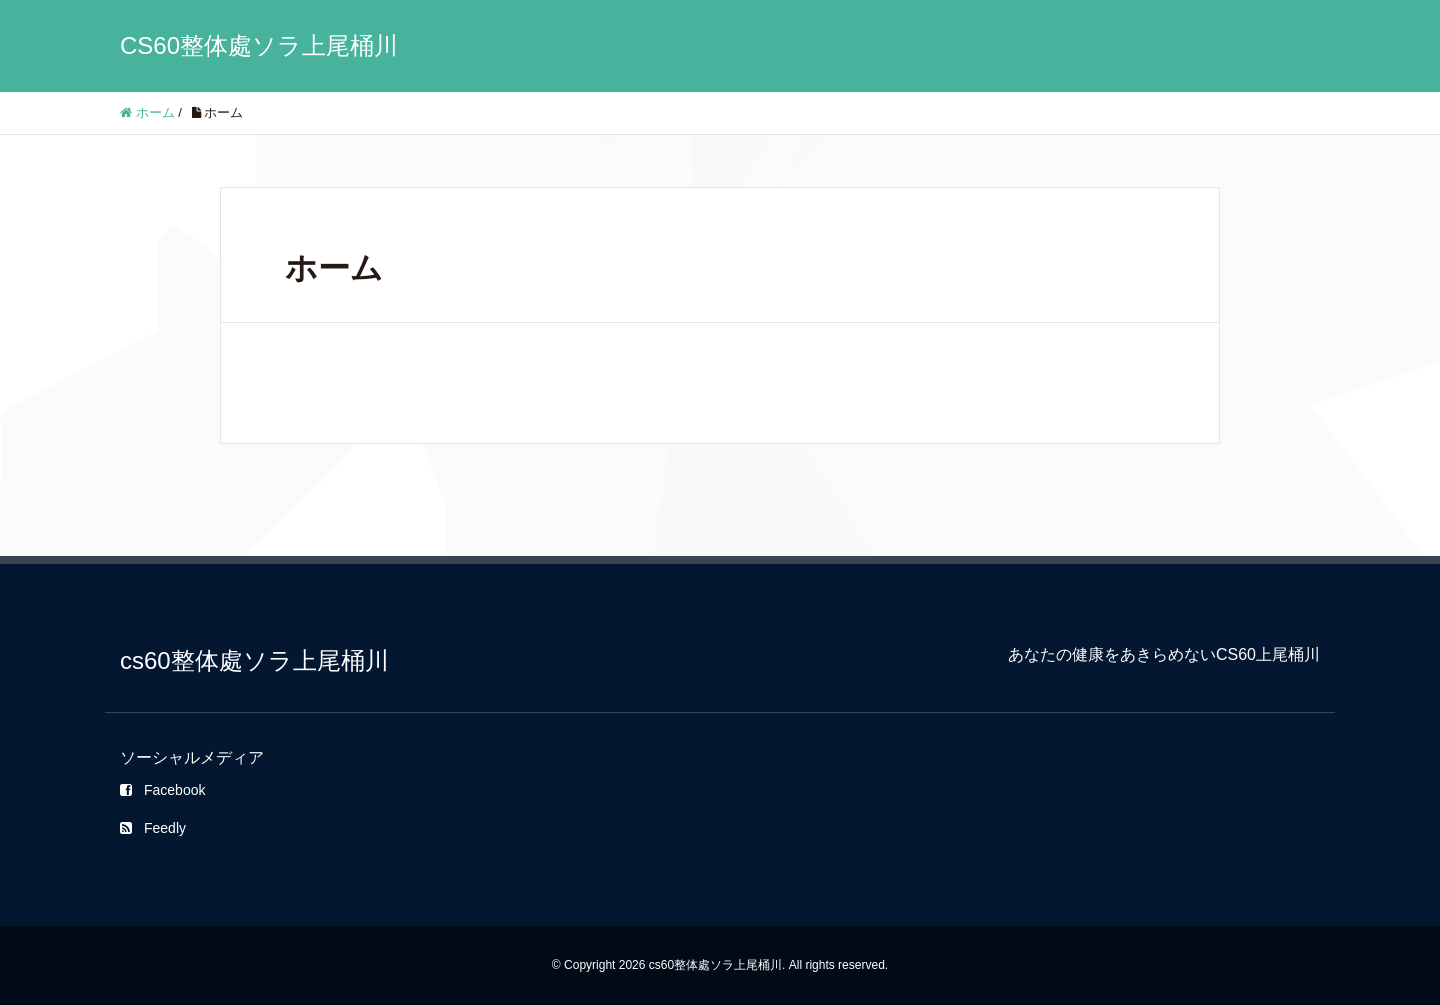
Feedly (153, 828)
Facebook (162, 790)
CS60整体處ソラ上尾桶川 (259, 45)
